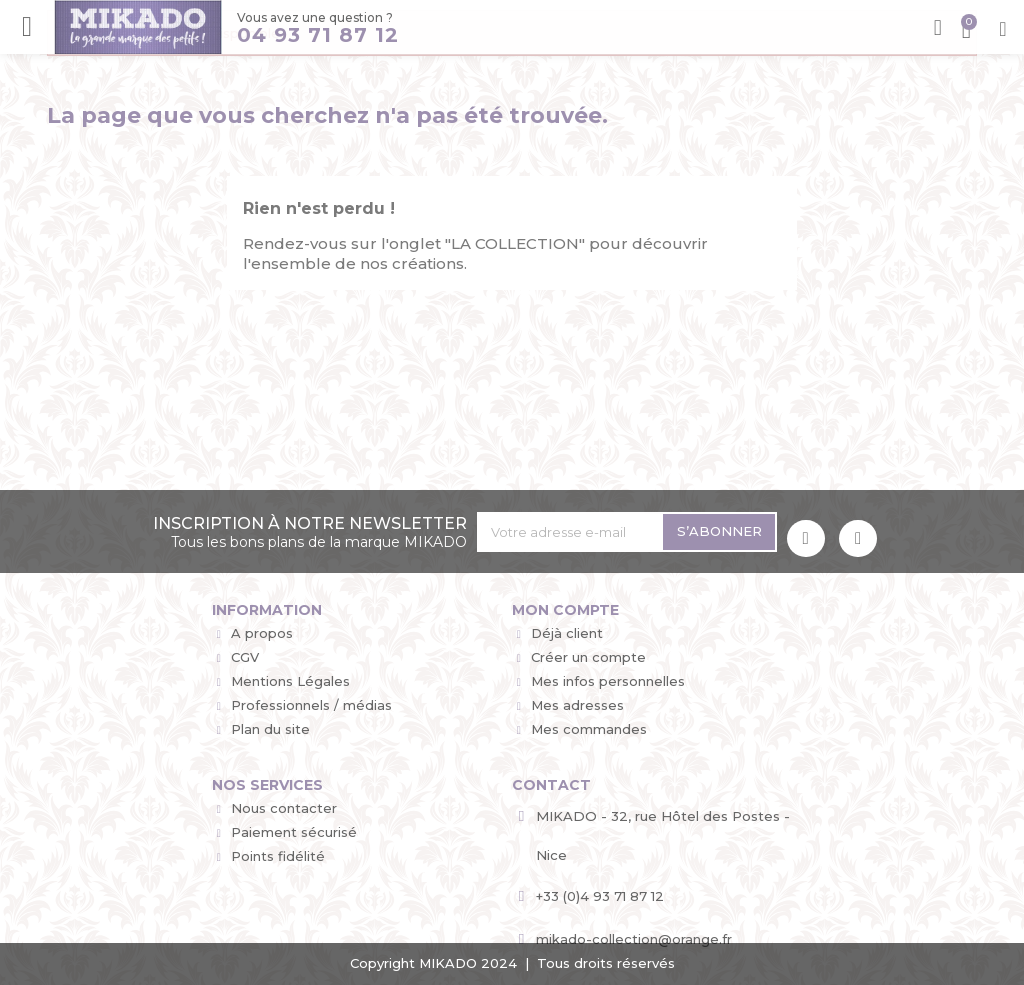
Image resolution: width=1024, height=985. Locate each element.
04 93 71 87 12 (317, 35)
